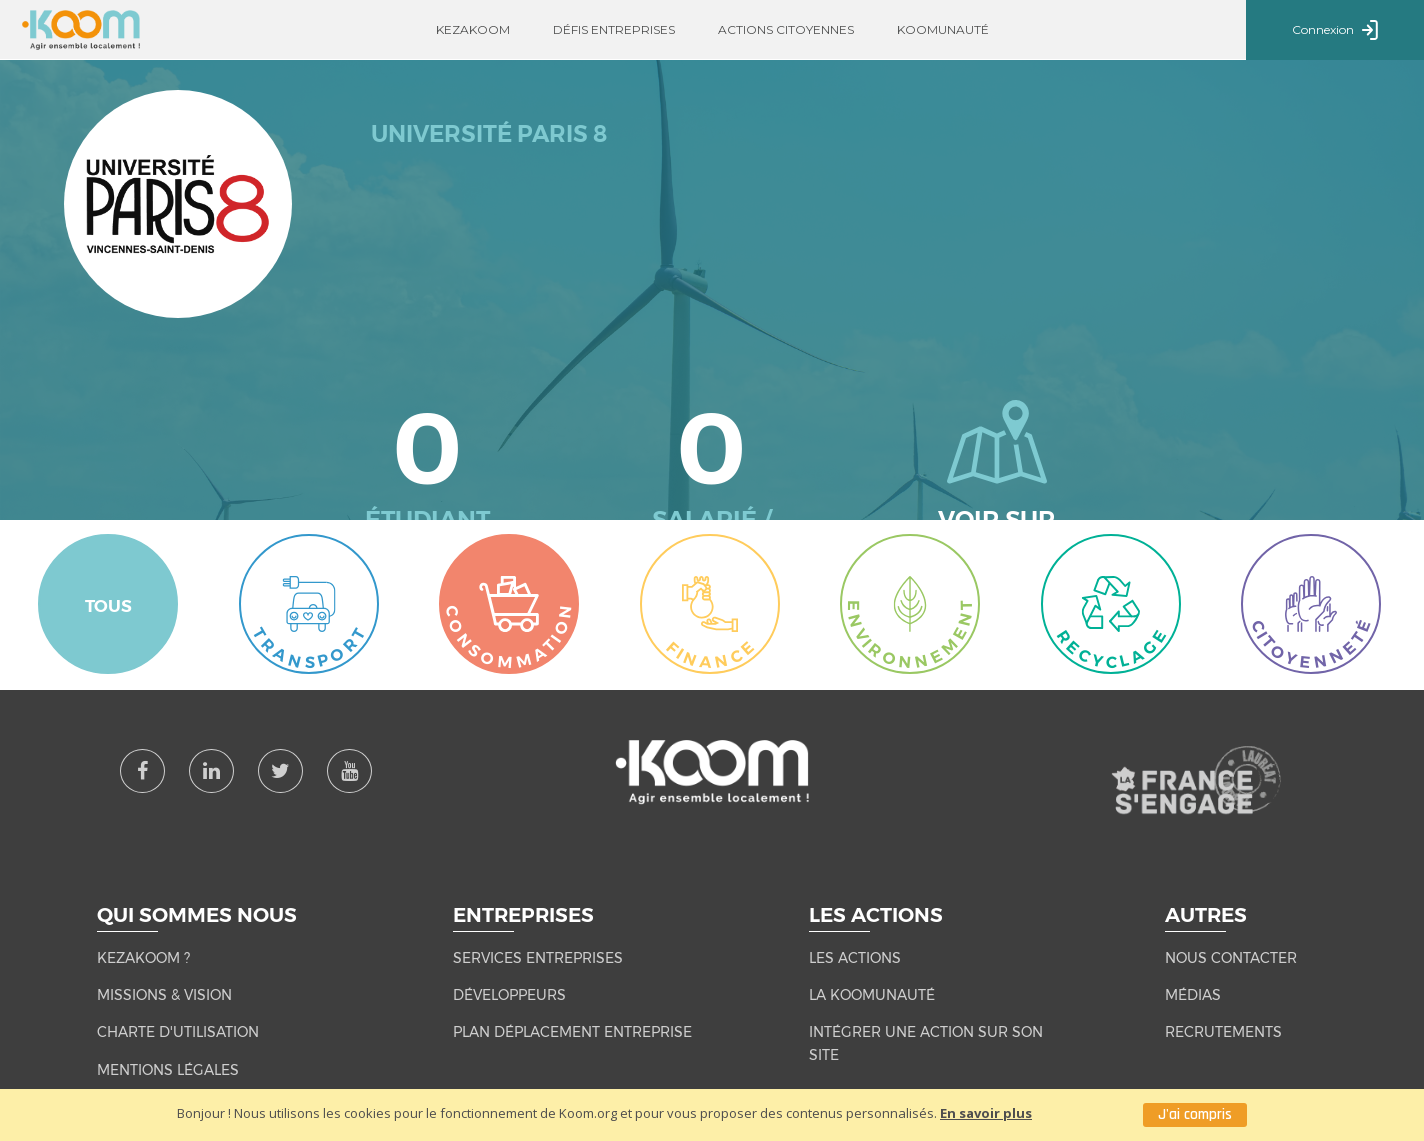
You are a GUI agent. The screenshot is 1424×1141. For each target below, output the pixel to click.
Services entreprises (538, 958)
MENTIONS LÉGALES (168, 1070)
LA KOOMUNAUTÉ (872, 995)
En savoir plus (986, 1113)
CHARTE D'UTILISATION (178, 1032)
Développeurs (509, 995)
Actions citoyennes (786, 29)
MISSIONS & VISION (164, 995)
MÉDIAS (1193, 995)
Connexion (1335, 31)
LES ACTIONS (855, 958)
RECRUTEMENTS (1223, 1032)
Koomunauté (943, 29)
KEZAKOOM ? (143, 958)
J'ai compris (1195, 1114)
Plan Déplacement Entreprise (572, 1032)
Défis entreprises (614, 29)
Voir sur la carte (996, 473)
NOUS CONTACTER (1231, 958)
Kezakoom (473, 29)
